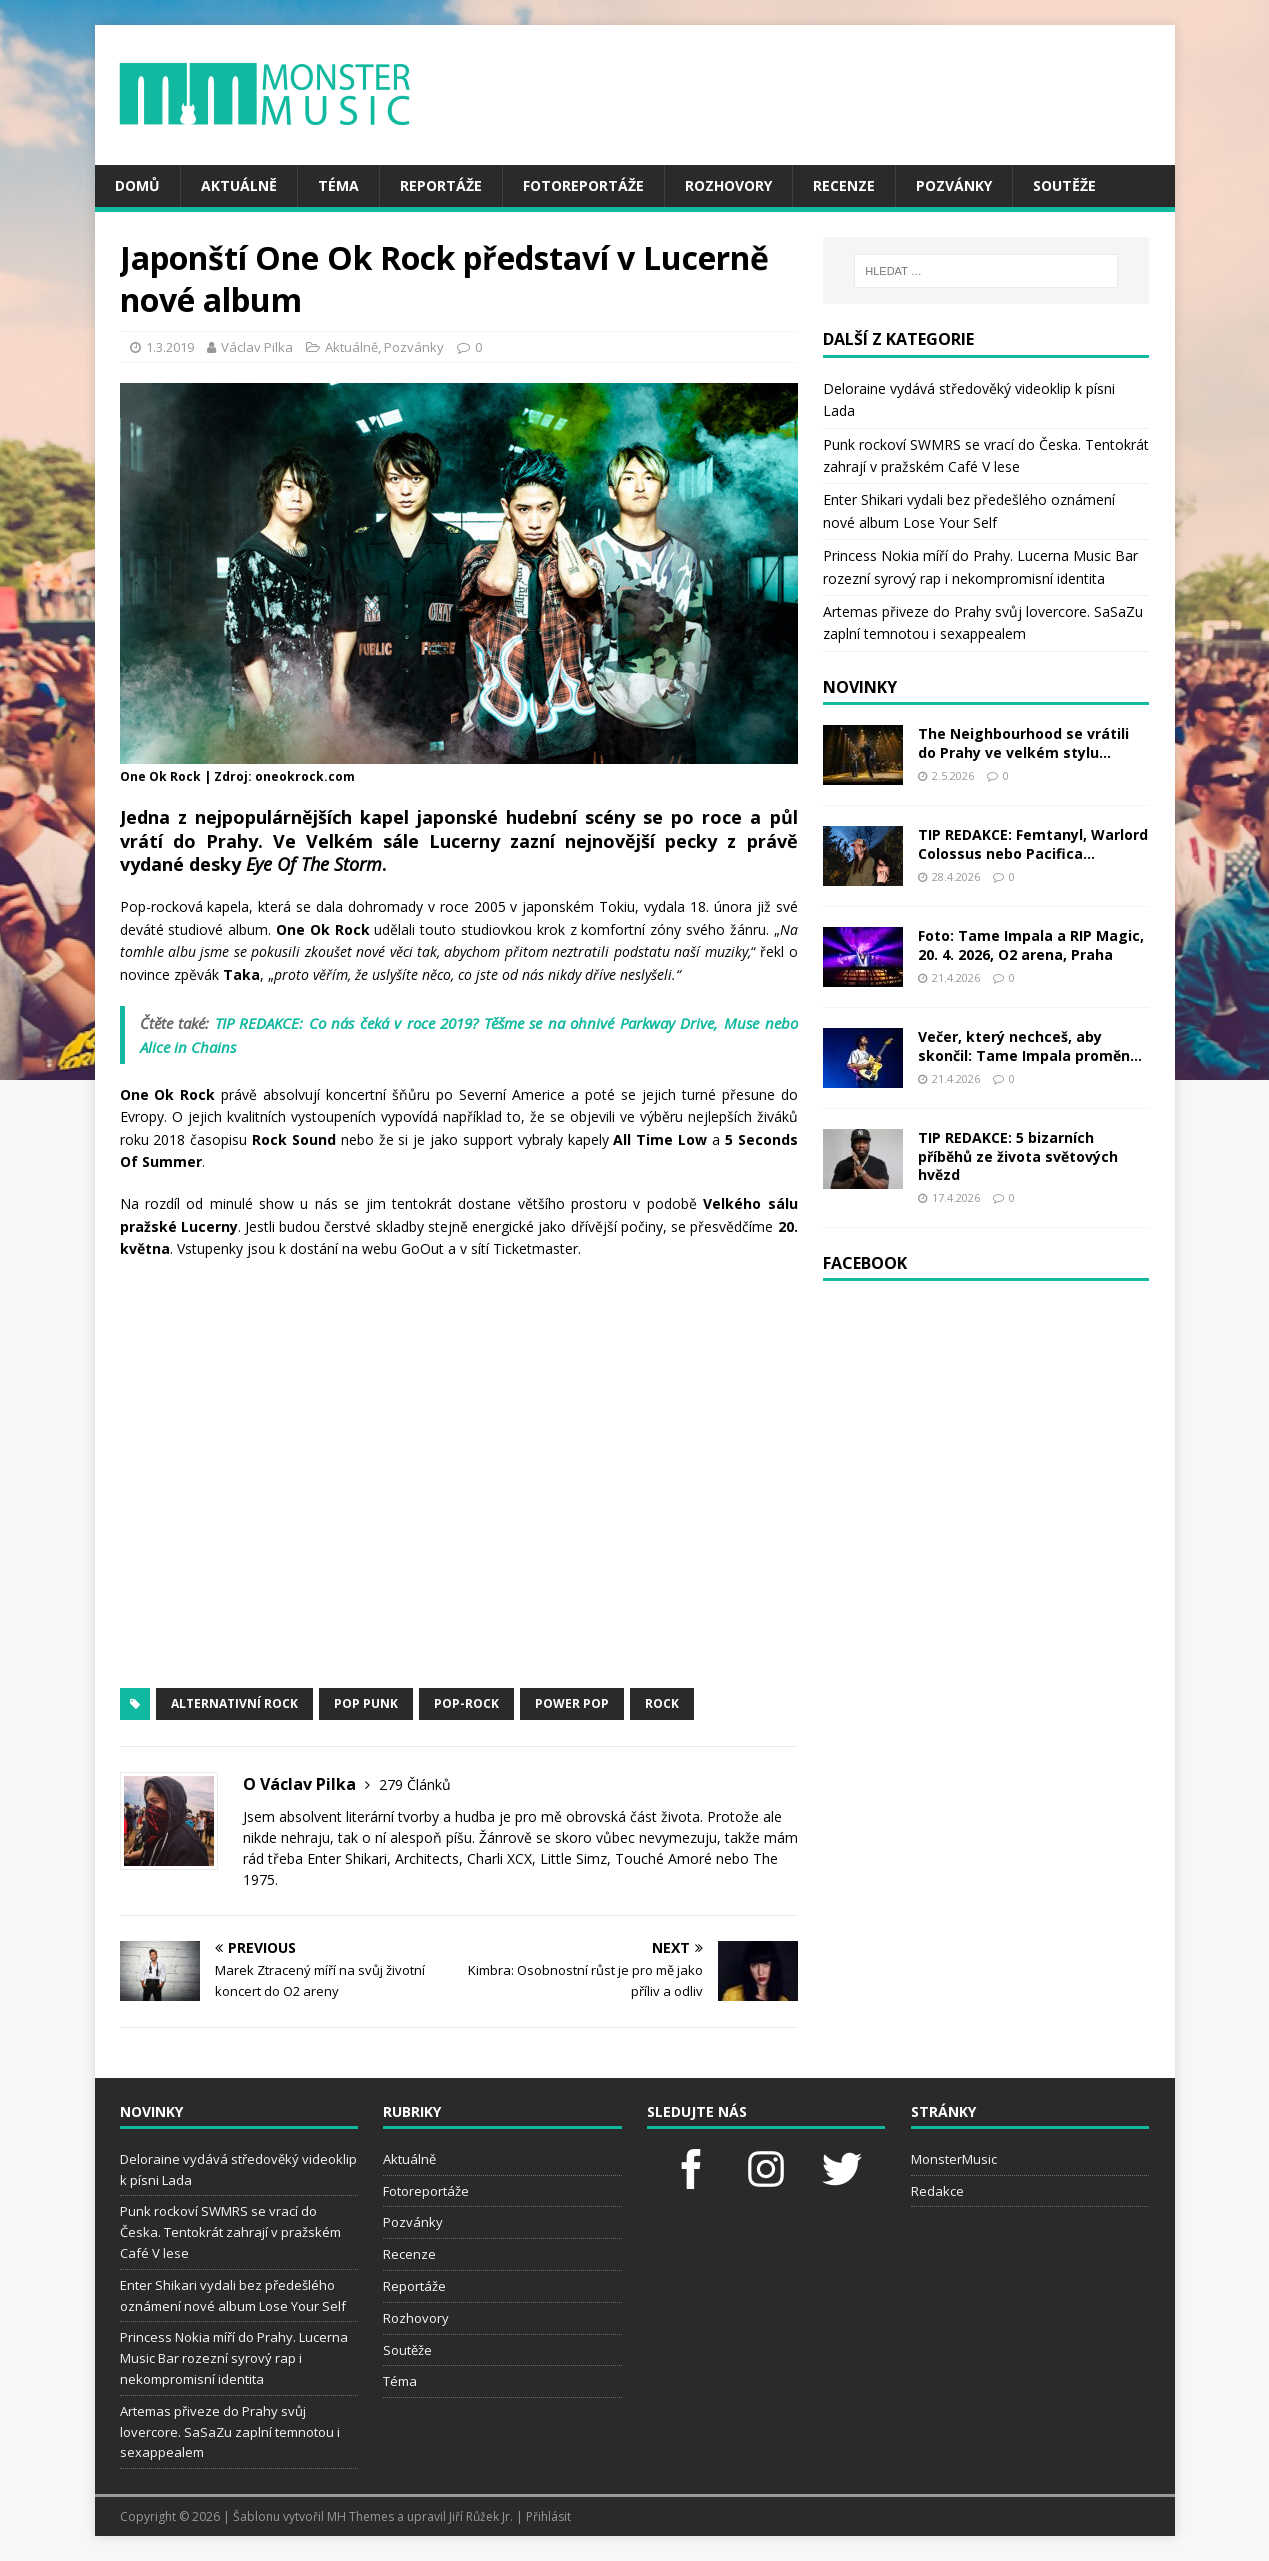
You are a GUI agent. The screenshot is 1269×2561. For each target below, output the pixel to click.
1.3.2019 (170, 347)
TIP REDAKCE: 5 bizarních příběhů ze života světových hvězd (1018, 1155)
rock (662, 1703)
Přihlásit (548, 2516)
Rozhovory (728, 185)
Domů (137, 185)
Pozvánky (954, 185)
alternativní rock (234, 1703)
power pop (572, 1703)
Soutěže (1064, 185)
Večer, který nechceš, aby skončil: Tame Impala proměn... (1030, 1045)
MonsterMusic (954, 2159)
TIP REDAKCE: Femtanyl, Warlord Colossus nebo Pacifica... (1033, 843)
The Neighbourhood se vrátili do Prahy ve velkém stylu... (1023, 742)
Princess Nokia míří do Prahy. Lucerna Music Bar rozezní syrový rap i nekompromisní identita (234, 2358)
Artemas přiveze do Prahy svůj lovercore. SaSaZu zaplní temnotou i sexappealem (230, 2432)
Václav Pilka (257, 347)
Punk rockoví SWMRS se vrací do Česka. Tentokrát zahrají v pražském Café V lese (230, 2232)
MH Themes (360, 2516)
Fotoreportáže (583, 185)
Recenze (844, 185)
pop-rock (466, 1703)
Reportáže (441, 185)
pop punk (366, 1703)
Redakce (937, 2191)
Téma (338, 185)
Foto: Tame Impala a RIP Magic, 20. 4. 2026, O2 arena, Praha (1031, 944)
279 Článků (415, 1784)
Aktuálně (239, 185)
